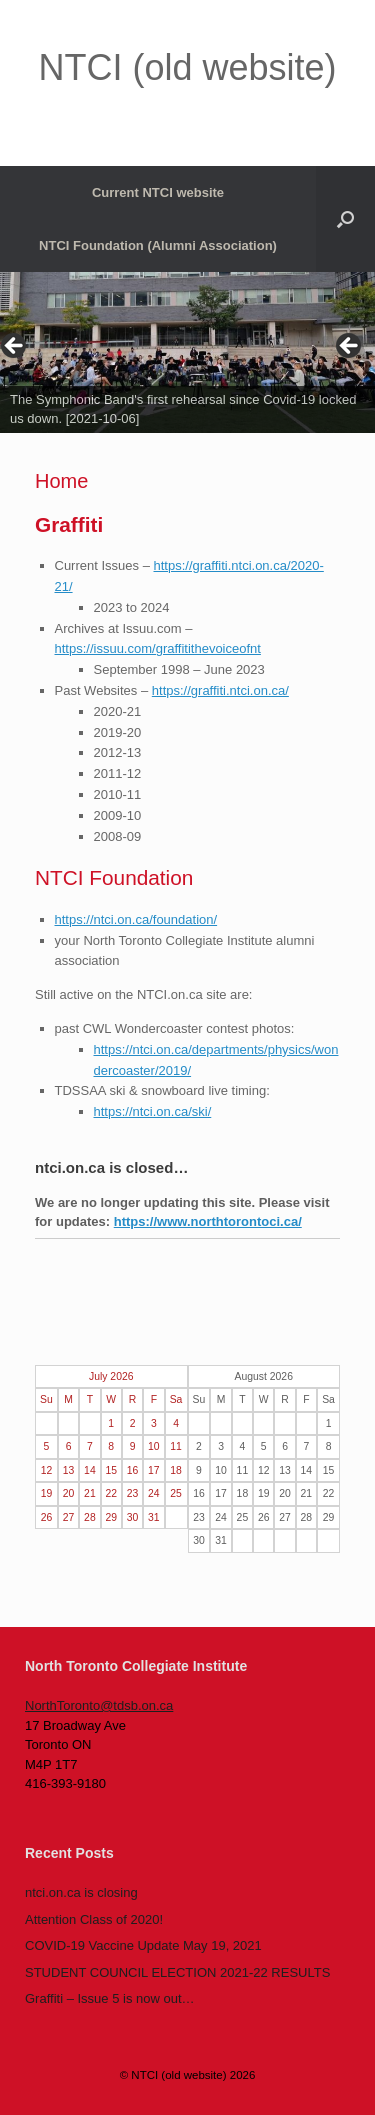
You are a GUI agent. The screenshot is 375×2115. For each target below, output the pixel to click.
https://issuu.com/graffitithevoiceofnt (158, 648)
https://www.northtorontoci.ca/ (208, 1221)
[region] (187, 352)
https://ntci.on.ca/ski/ (153, 1111)
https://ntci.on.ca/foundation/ (136, 919)
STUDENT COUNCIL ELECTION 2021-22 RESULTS (177, 1972)
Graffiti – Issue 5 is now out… (110, 1998)
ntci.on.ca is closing (81, 1892)
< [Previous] (15, 347)
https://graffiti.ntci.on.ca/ (220, 690)
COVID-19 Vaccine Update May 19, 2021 (143, 1945)
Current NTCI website (158, 192)
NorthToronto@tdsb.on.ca (99, 1705)
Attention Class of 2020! (94, 1919)
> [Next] (350, 347)
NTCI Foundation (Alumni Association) (158, 245)
